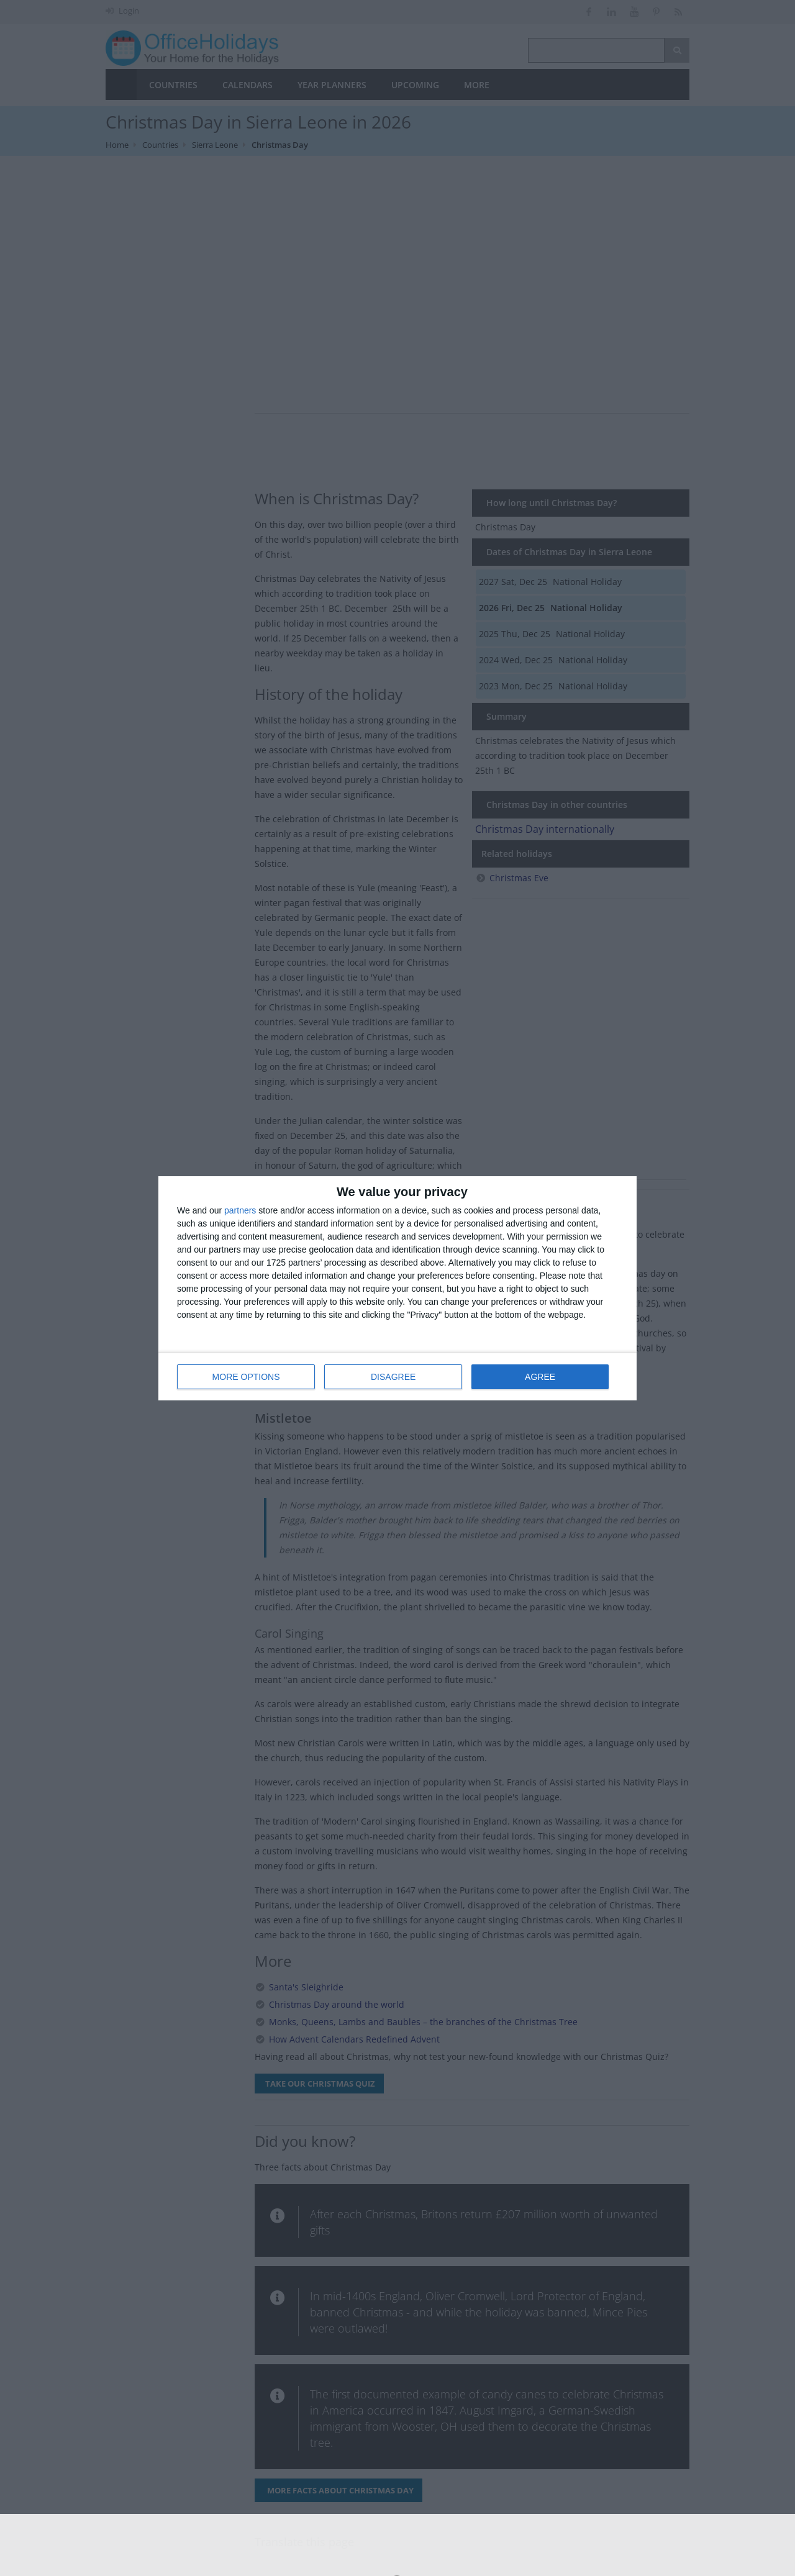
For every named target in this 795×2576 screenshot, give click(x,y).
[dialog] (397, 1288)
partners (240, 1210)
